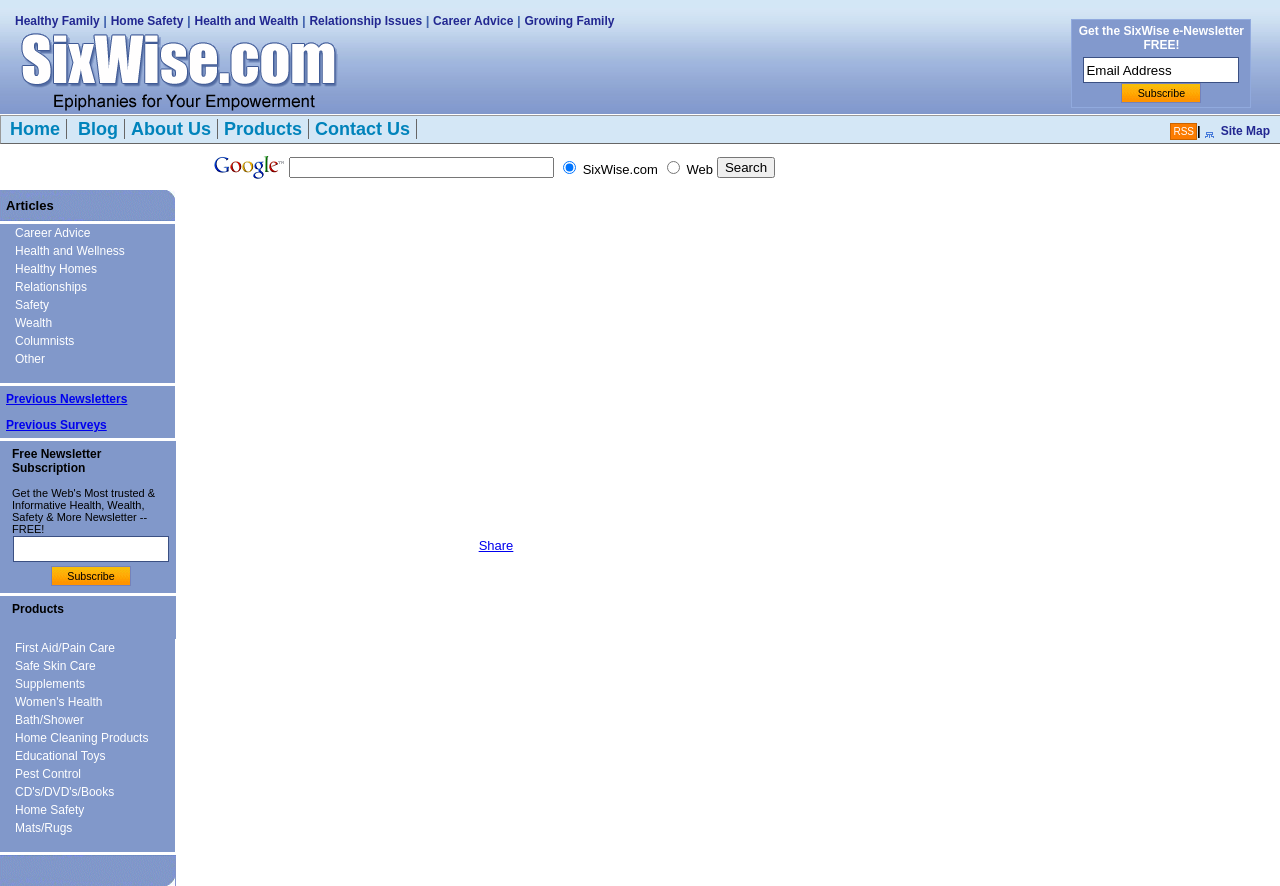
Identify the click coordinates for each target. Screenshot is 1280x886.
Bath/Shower (49, 720)
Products (263, 129)
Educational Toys (60, 756)
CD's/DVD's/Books (64, 792)
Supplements (50, 684)
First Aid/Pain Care (65, 648)
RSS (1183, 131)
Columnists (44, 341)
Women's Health (58, 702)
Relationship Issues (365, 21)
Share (496, 545)
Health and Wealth (247, 21)
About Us (171, 129)
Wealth (33, 323)
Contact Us (362, 129)
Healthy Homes (56, 269)
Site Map (1245, 131)
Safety (32, 305)
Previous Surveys (56, 425)
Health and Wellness (70, 251)
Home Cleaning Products (81, 738)
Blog (95, 129)
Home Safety (147, 21)
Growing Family (569, 21)
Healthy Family (57, 21)
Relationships (51, 287)
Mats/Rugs (43, 828)
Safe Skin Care (55, 666)
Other (30, 359)
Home (35, 129)
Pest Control (48, 774)
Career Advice (473, 21)
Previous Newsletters (66, 399)
